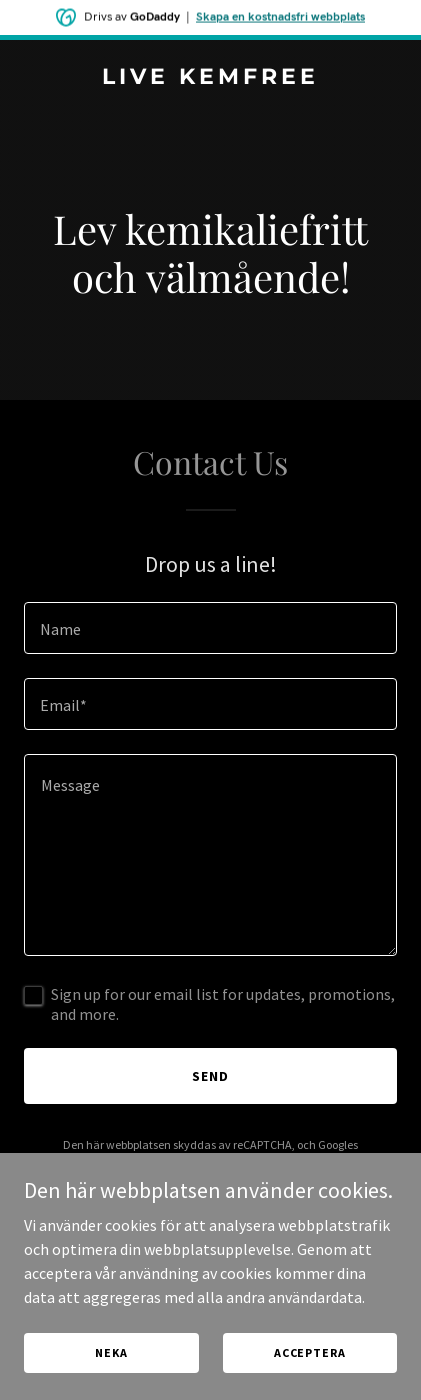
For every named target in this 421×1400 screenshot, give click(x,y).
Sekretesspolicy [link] (148, 1162)
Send (210, 1076)
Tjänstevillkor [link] (245, 1162)
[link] (210, 78)
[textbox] (210, 628)
